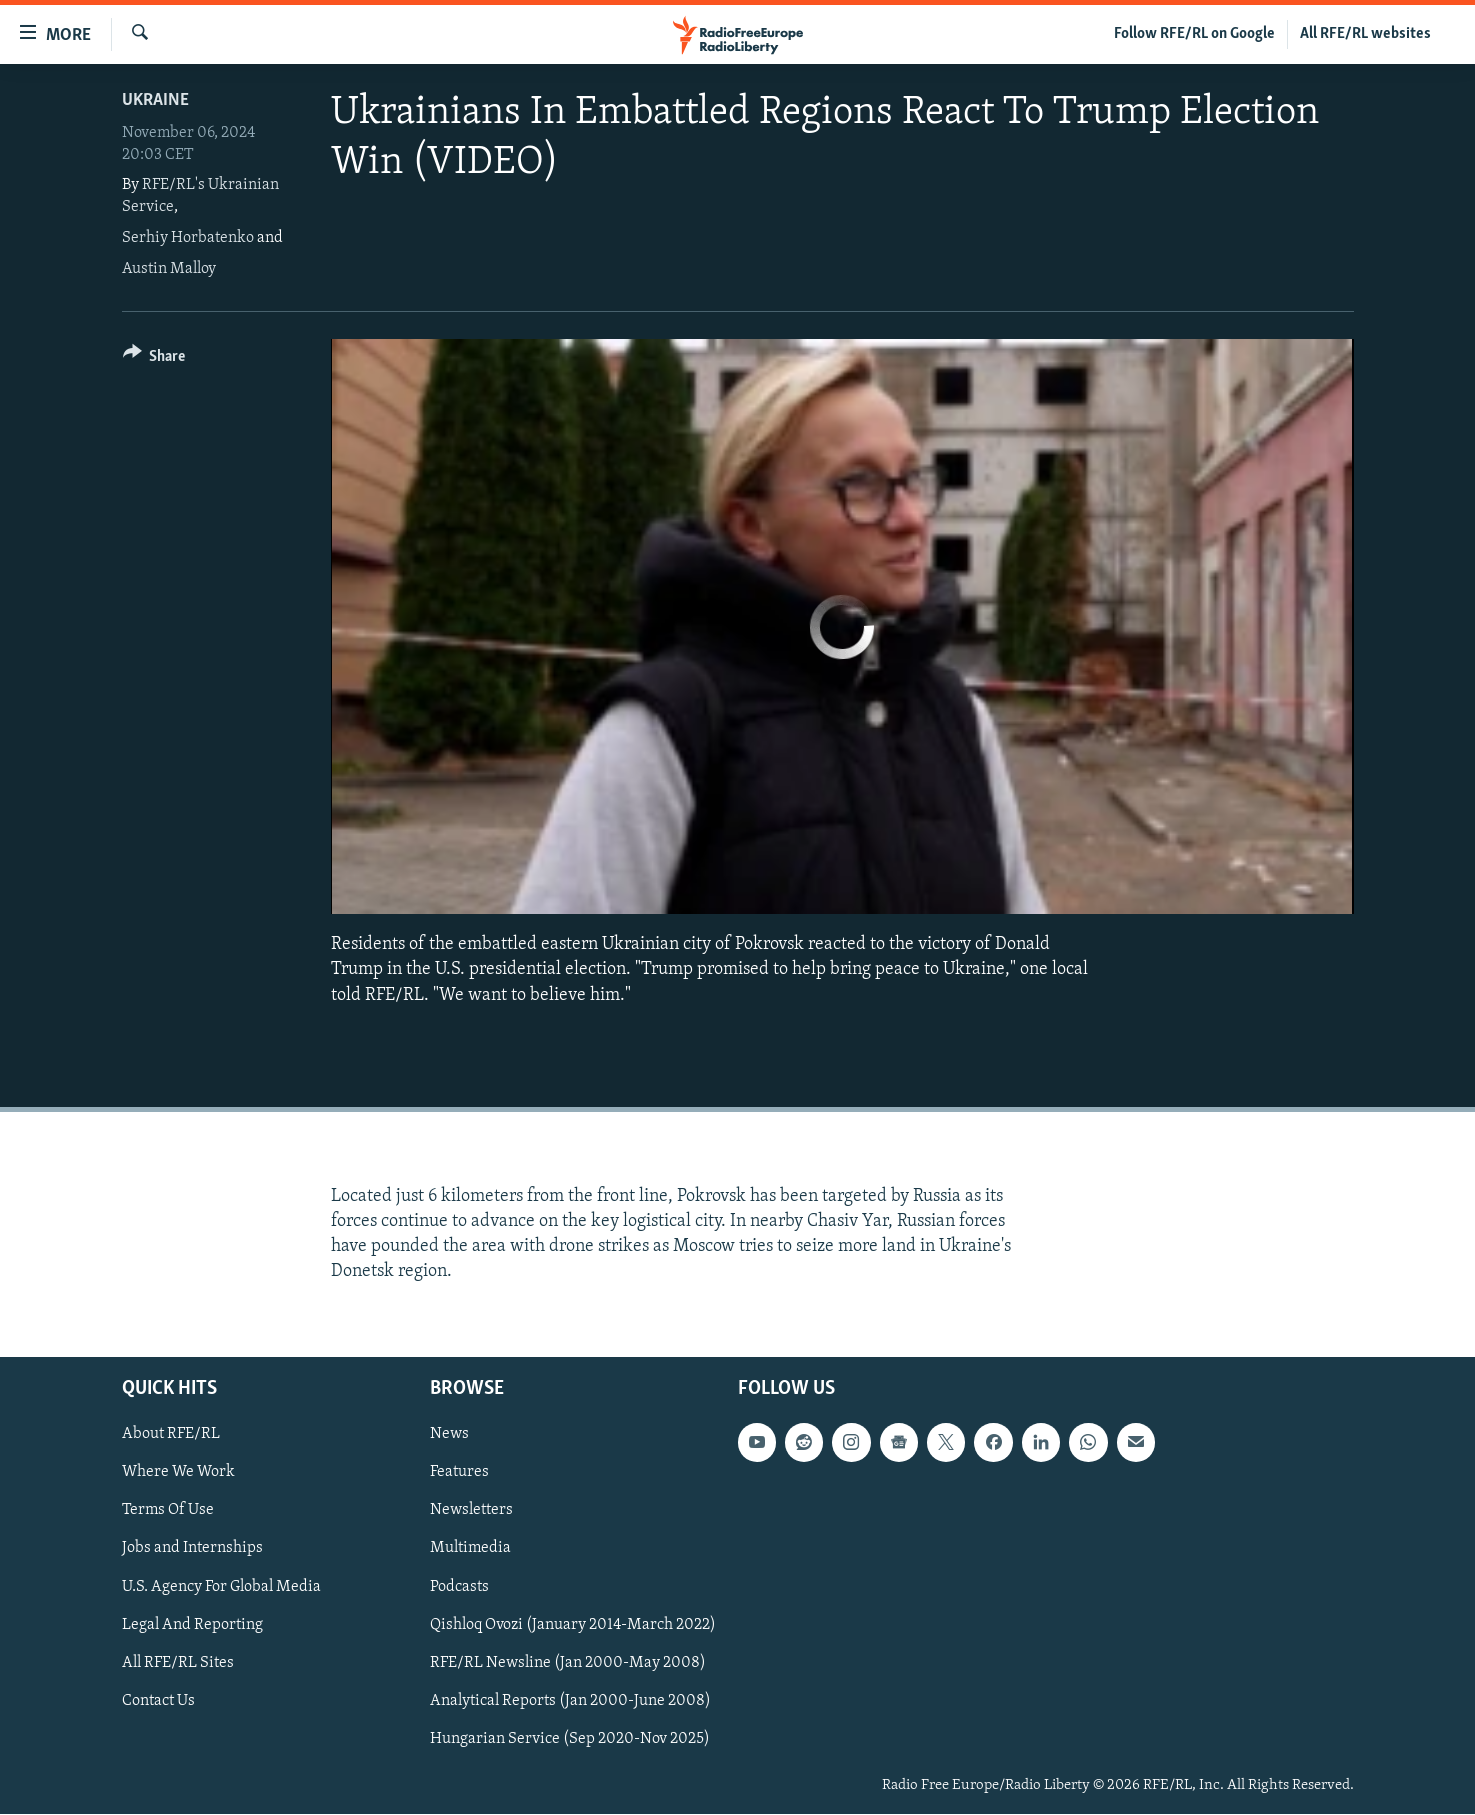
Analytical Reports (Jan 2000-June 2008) (570, 1701)
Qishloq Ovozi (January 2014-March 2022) (573, 1625)
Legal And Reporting (192, 1625)
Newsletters (471, 1511)
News (449, 1435)
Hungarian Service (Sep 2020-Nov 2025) (570, 1739)
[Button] (154, 359)
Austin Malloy (169, 269)
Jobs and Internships (192, 1549)
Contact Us (158, 1701)
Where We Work (178, 1473)
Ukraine (155, 100)
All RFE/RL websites (1365, 34)
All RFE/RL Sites (178, 1663)
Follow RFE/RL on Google (1194, 34)
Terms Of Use (168, 1511)
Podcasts (459, 1587)
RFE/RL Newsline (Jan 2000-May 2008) (568, 1663)
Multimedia (470, 1549)
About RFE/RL (171, 1435)
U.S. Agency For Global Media (221, 1587)
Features (459, 1473)
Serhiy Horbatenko (188, 238)
